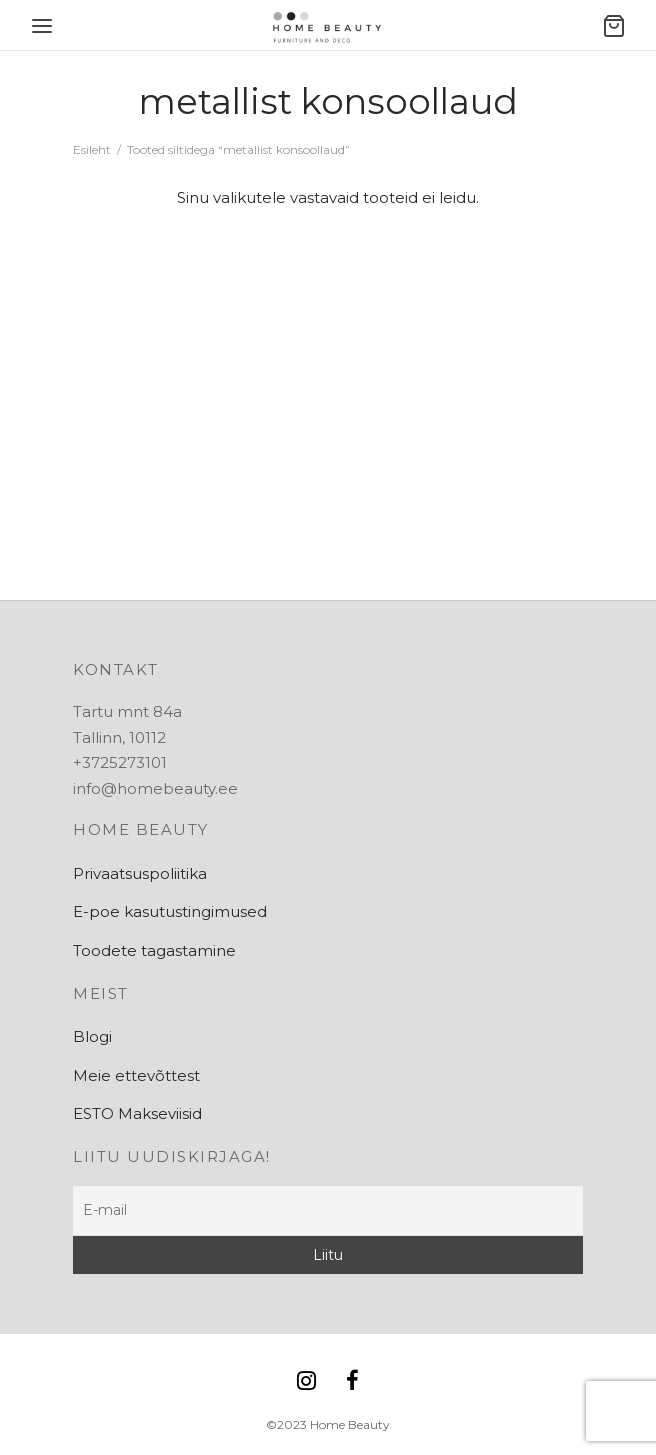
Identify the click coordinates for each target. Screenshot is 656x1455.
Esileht (92, 149)
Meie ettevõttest (136, 1075)
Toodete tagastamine (154, 950)
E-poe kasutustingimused (170, 911)
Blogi (92, 1036)
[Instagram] (306, 1382)
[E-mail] (328, 1211)
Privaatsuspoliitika (140, 873)
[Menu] (42, 26)
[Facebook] (352, 1382)
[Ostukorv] (614, 26)
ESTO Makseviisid (137, 1113)
